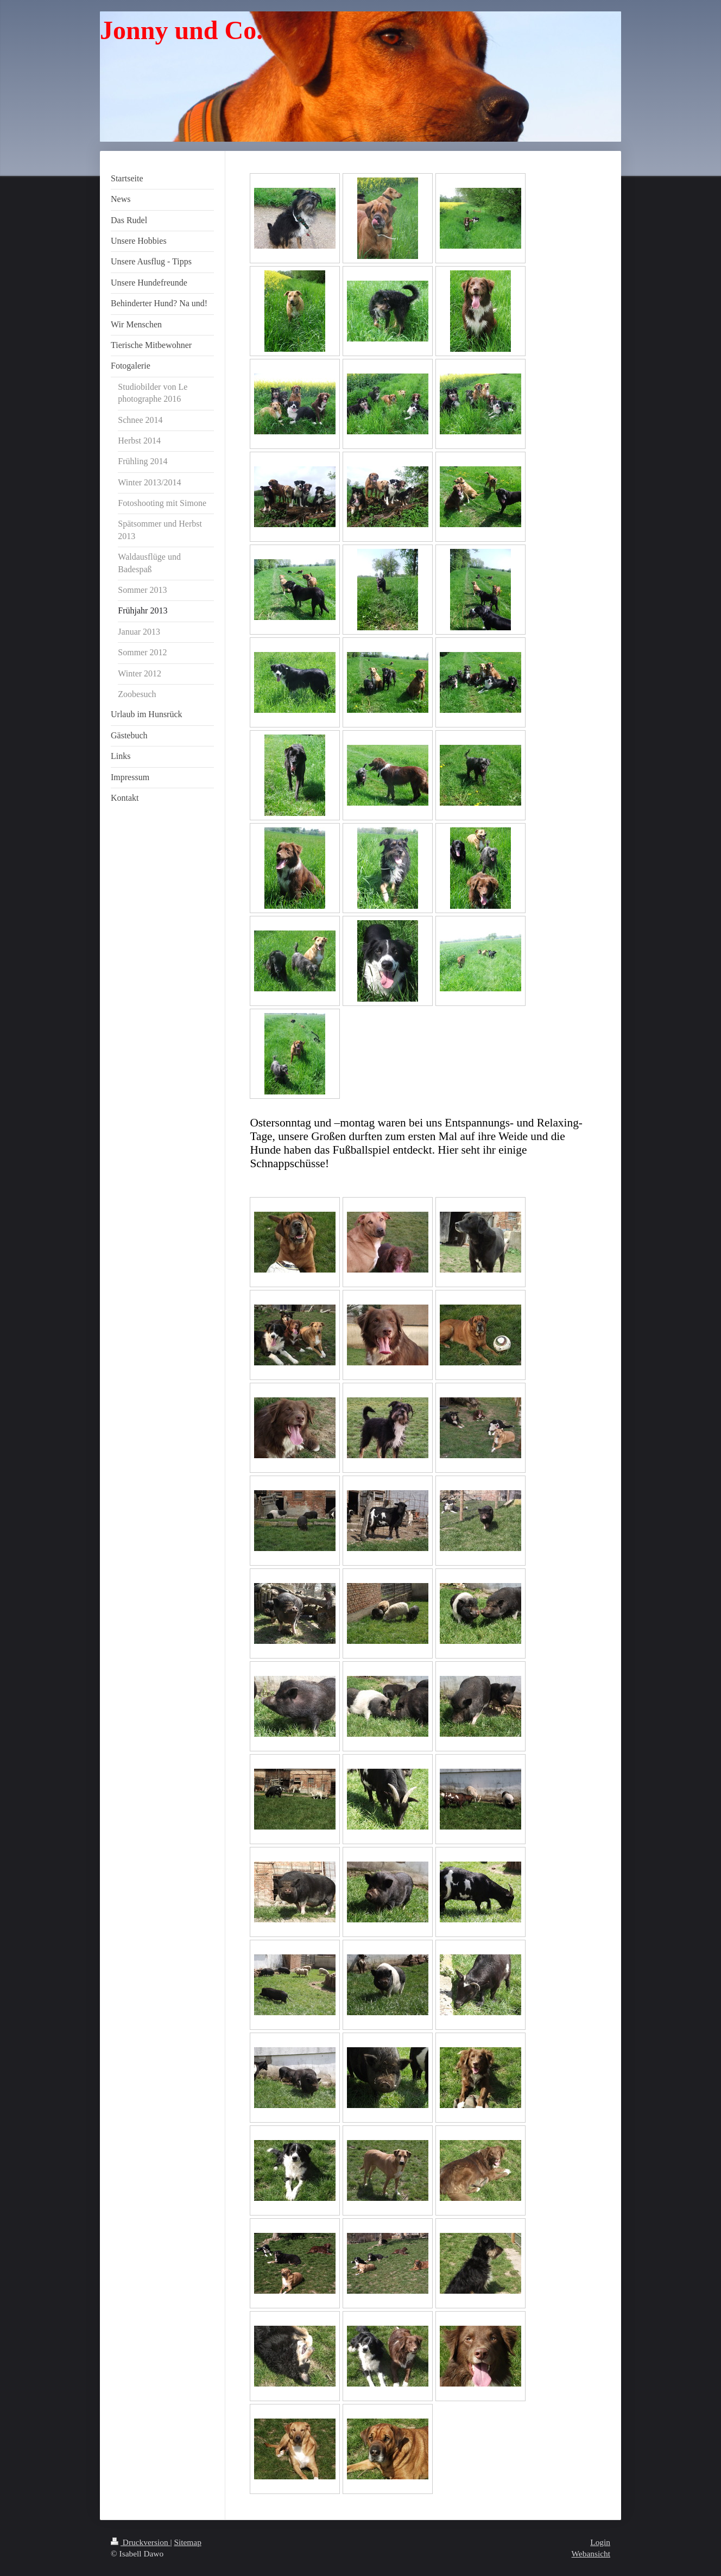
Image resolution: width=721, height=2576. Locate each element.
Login (600, 2542)
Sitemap (187, 2542)
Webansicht (591, 2553)
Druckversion (140, 2542)
